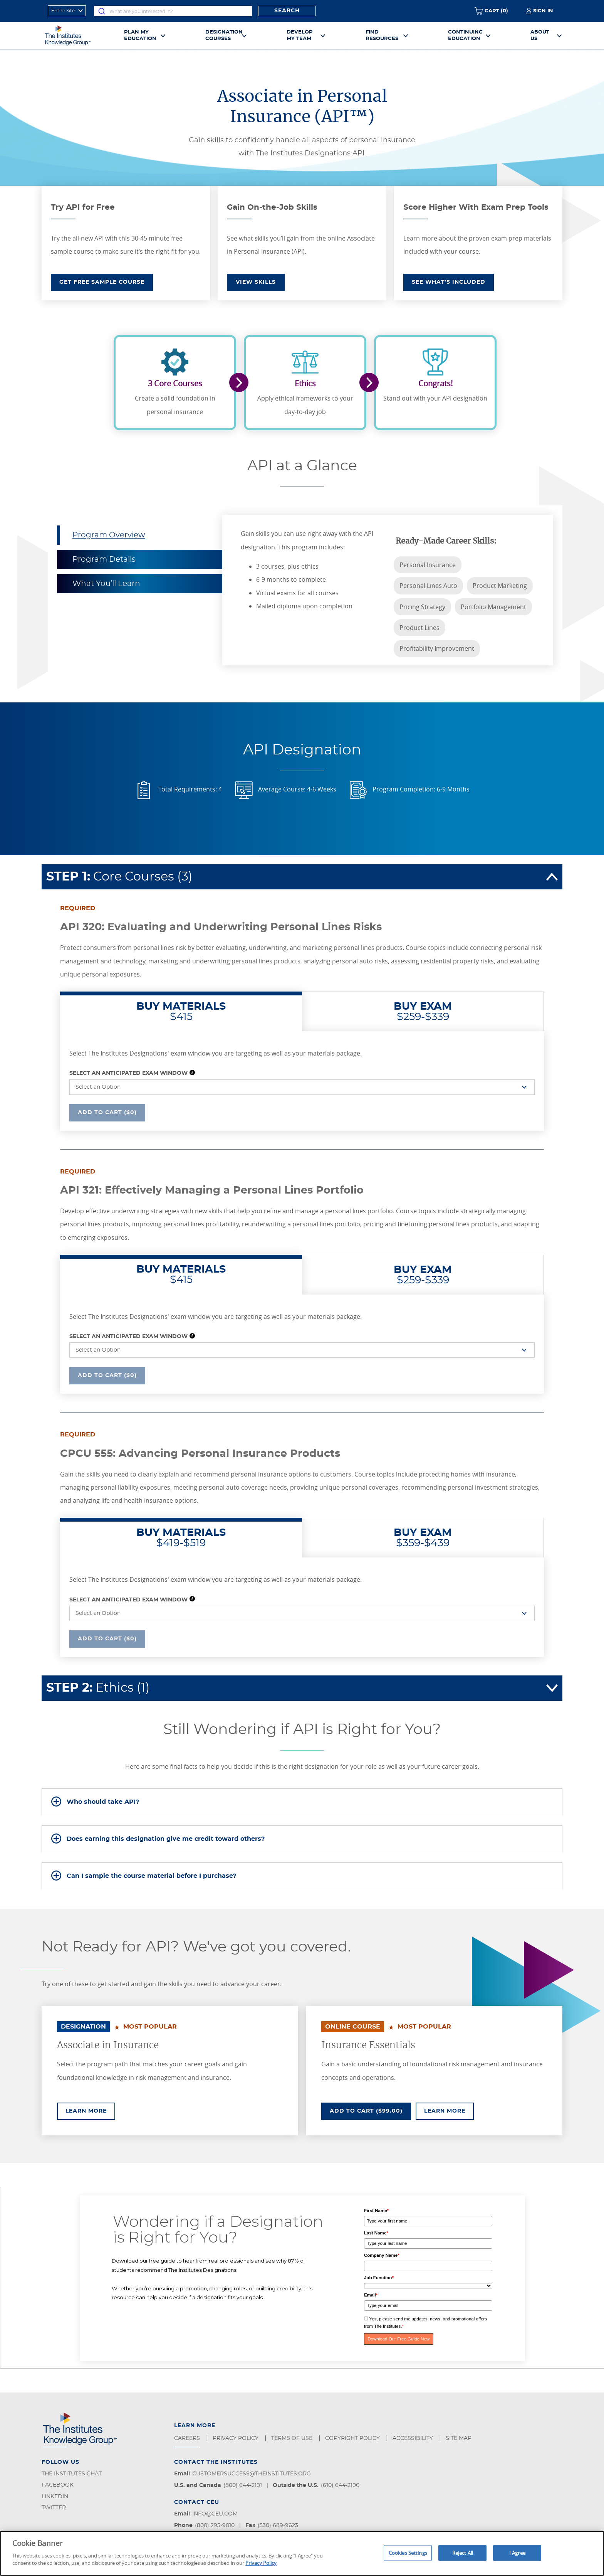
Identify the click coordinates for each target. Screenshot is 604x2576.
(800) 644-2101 (242, 2485)
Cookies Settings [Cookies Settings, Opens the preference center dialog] (408, 2552)
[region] (302, 2553)
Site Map (459, 2438)
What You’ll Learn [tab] (106, 584)
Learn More (90, 2110)
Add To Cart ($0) (107, 1111)
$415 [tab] (181, 1011)
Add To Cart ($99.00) (370, 2110)
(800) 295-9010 (215, 2525)
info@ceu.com (215, 2514)
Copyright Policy (353, 2438)
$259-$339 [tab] (423, 1011)
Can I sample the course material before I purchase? (151, 1876)
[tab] (302, 1802)
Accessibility (414, 2438)
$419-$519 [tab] (181, 1537)
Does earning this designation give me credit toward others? (166, 1839)
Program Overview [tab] (108, 535)
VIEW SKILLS (256, 282)
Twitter (54, 2507)
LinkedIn (55, 2496)
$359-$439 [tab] (423, 1537)
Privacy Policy (236, 2438)
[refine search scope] (67, 10)
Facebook (58, 2485)
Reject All (462, 2552)
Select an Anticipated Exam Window (128, 1073)
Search (287, 10)
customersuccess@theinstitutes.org (251, 2474)
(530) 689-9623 (278, 2525)
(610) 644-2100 (340, 2485)
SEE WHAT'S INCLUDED (448, 282)
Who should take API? (103, 1802)
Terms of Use (292, 2438)
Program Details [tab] (104, 559)
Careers (187, 2438)
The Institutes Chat (72, 2474)
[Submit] (101, 11)
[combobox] (173, 11)
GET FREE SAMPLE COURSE (101, 282)
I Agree (517, 2552)
